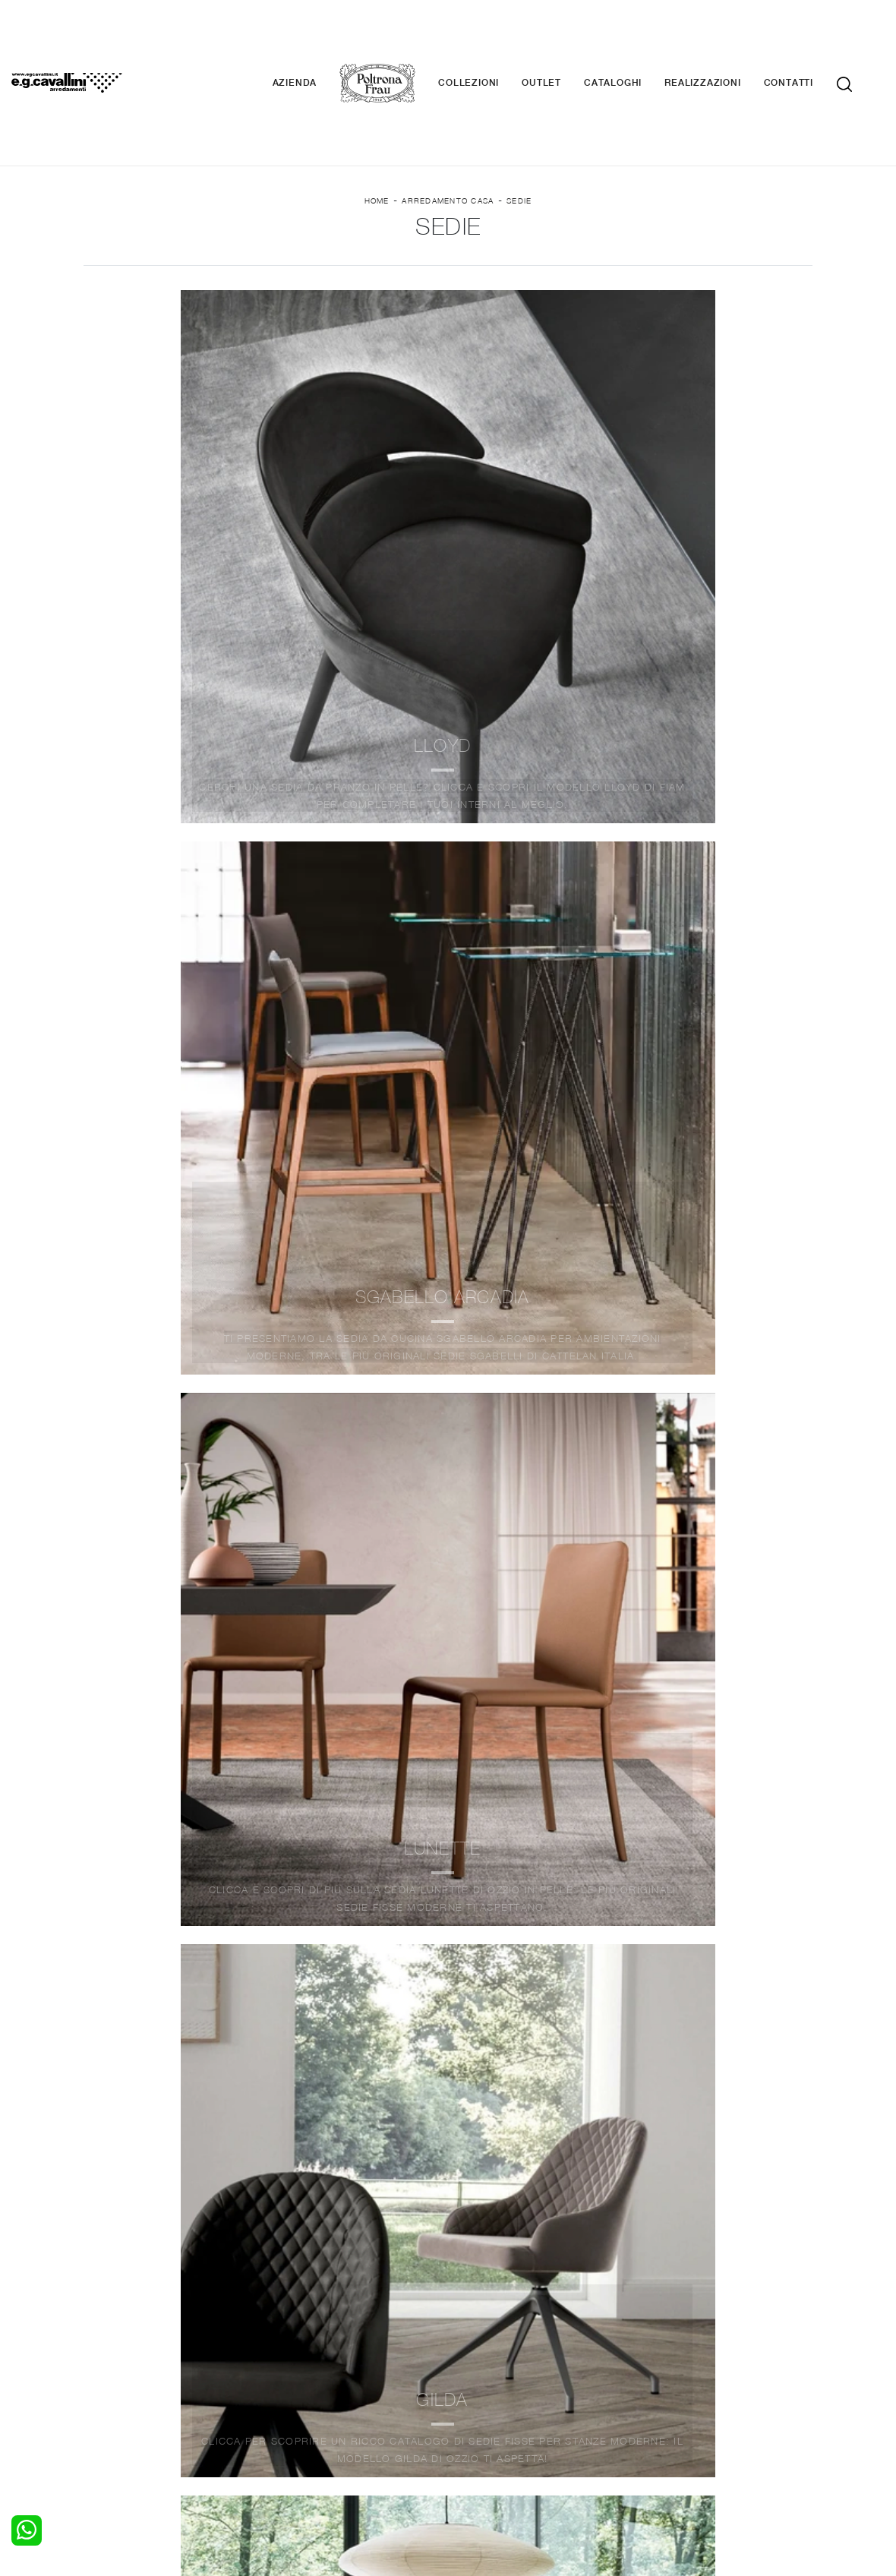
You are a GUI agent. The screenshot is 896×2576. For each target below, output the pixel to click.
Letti (104, 2337)
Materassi (481, 2382)
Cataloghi (635, 38)
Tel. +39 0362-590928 (562, 2433)
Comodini (116, 2382)
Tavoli (289, 2367)
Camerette (120, 2353)
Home (377, 122)
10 (535, 1872)
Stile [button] (434, 260)
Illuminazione (489, 2353)
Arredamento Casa (448, 122)
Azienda (317, 38)
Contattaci (666, 2353)
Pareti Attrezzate (318, 2353)
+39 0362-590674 (676, 2433)
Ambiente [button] (201, 260)
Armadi (110, 2367)
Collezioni (491, 38)
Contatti (811, 38)
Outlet (564, 38)
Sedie (519, 122)
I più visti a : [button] (675, 260)
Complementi (490, 2367)
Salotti (291, 2337)
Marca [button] (90, 260)
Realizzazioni (725, 38)
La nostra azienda (685, 2337)
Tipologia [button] (543, 260)
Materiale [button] (324, 260)
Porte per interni (499, 2337)
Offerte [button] (802, 260)
